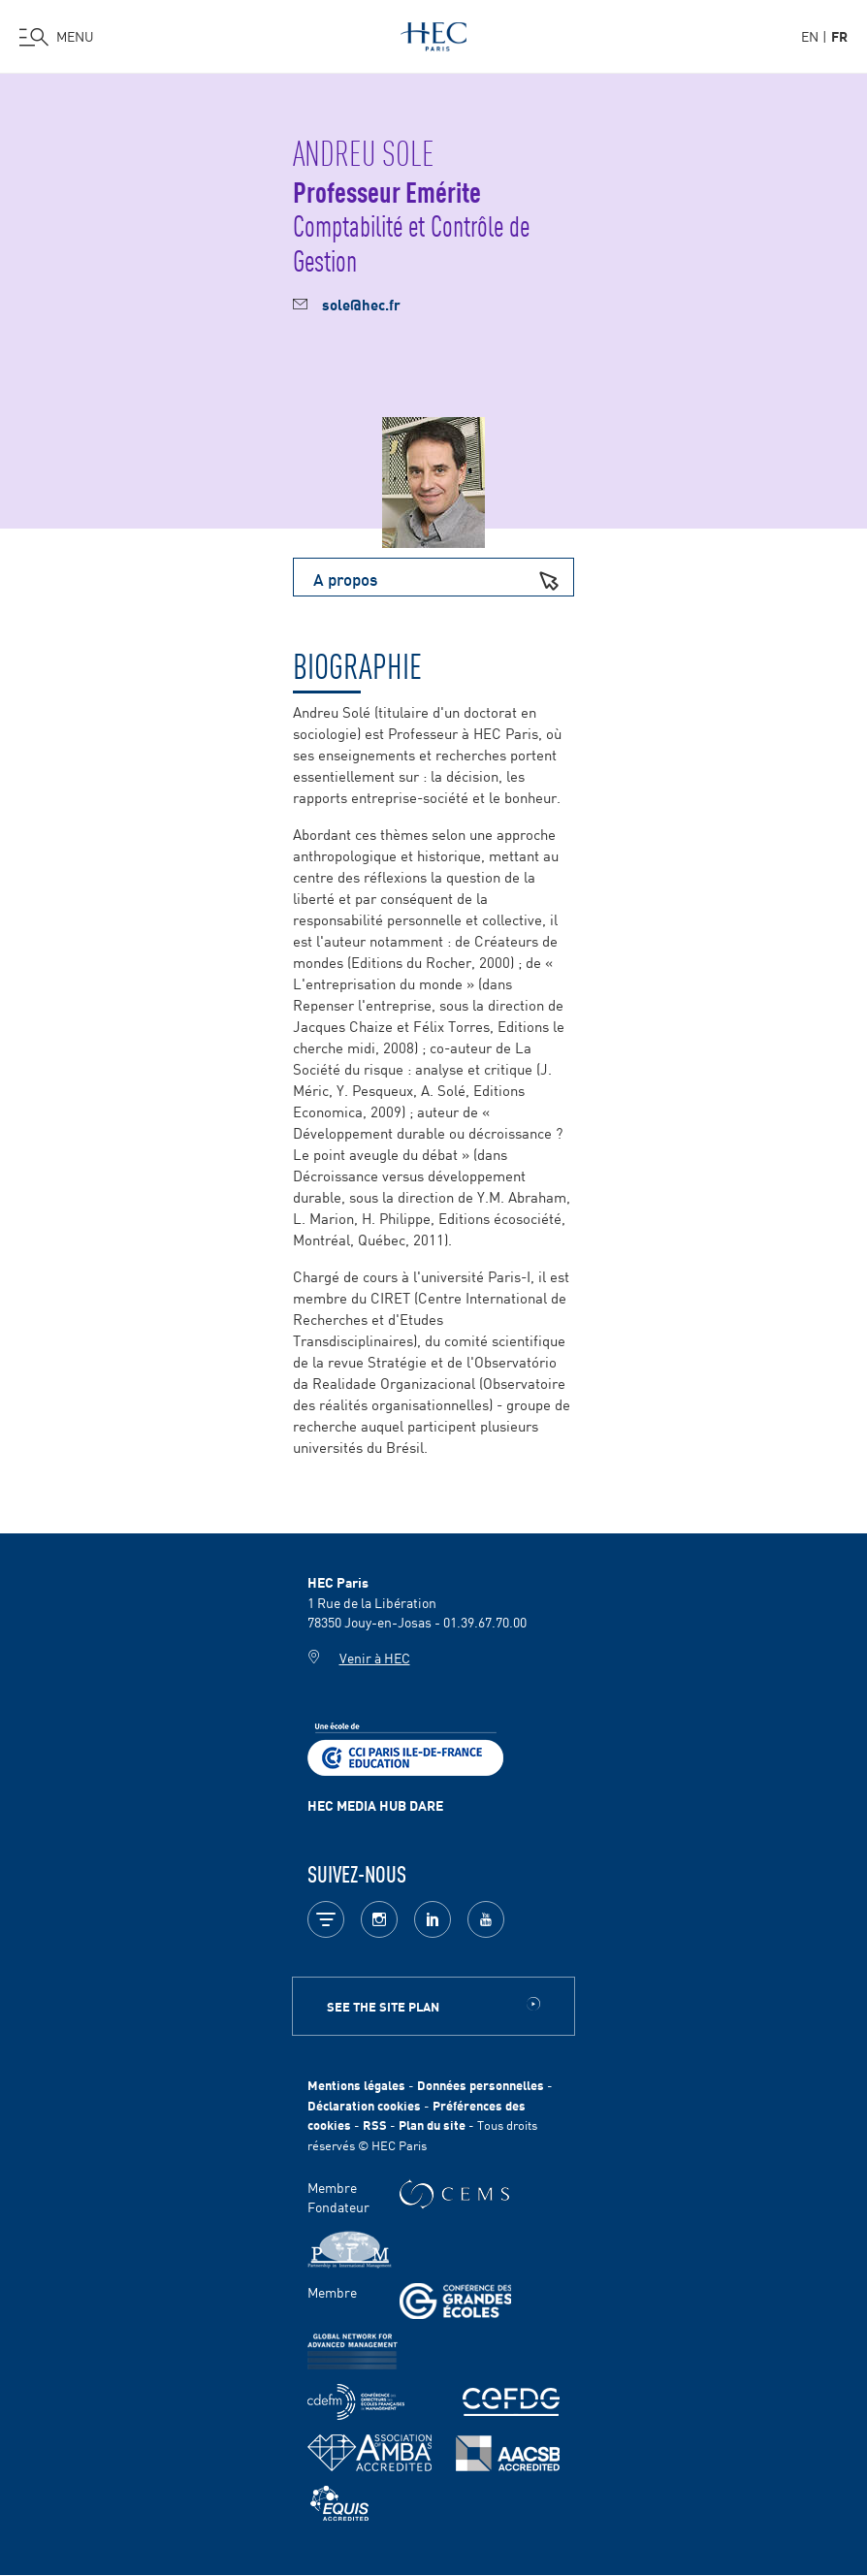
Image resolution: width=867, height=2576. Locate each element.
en (810, 36)
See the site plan (383, 2006)
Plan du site (432, 2124)
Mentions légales (356, 2085)
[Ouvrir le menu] (56, 36)
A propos (443, 577)
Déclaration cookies (364, 2105)
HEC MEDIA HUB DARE (375, 1805)
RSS (375, 2124)
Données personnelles (480, 2085)
